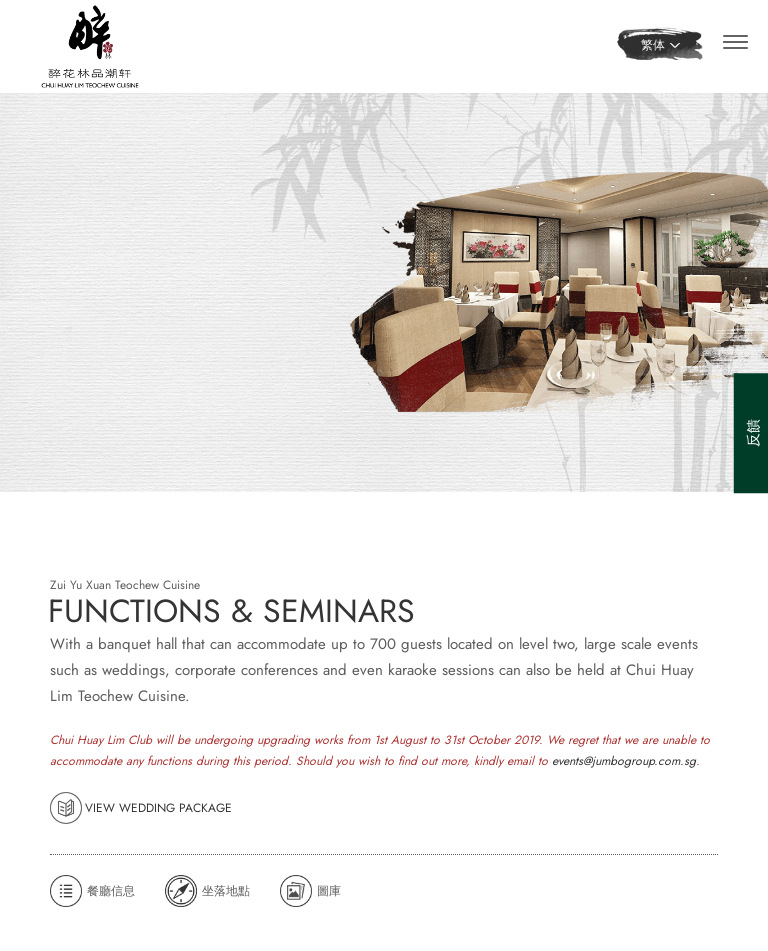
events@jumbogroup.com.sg (624, 799)
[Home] (90, 44)
